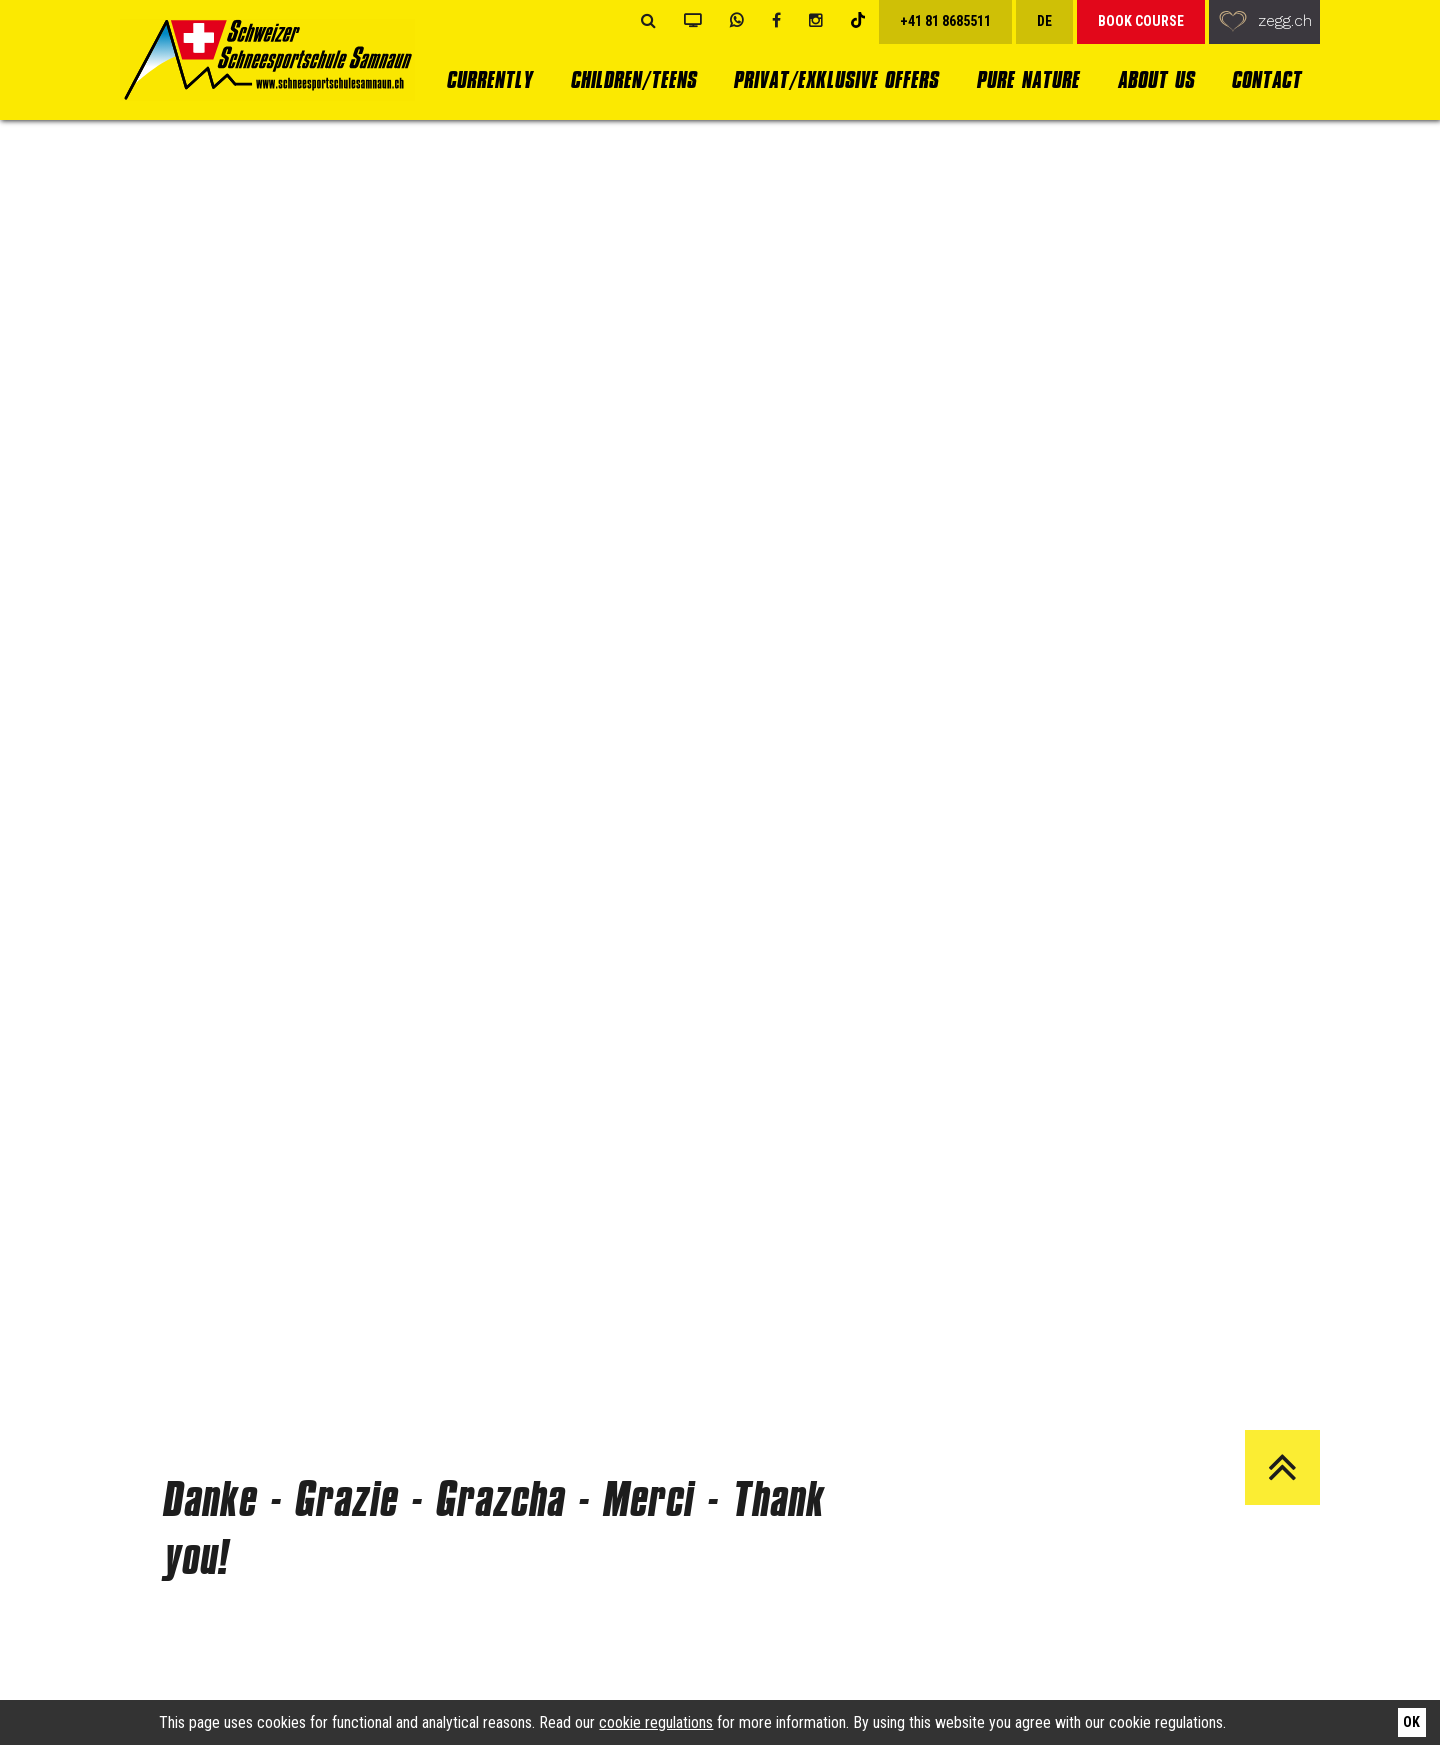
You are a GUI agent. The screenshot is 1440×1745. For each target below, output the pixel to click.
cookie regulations (656, 1722)
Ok (1411, 1722)
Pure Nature (1027, 79)
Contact (1266, 79)
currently (489, 79)
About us (1155, 79)
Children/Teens (633, 79)
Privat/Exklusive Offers (835, 79)
